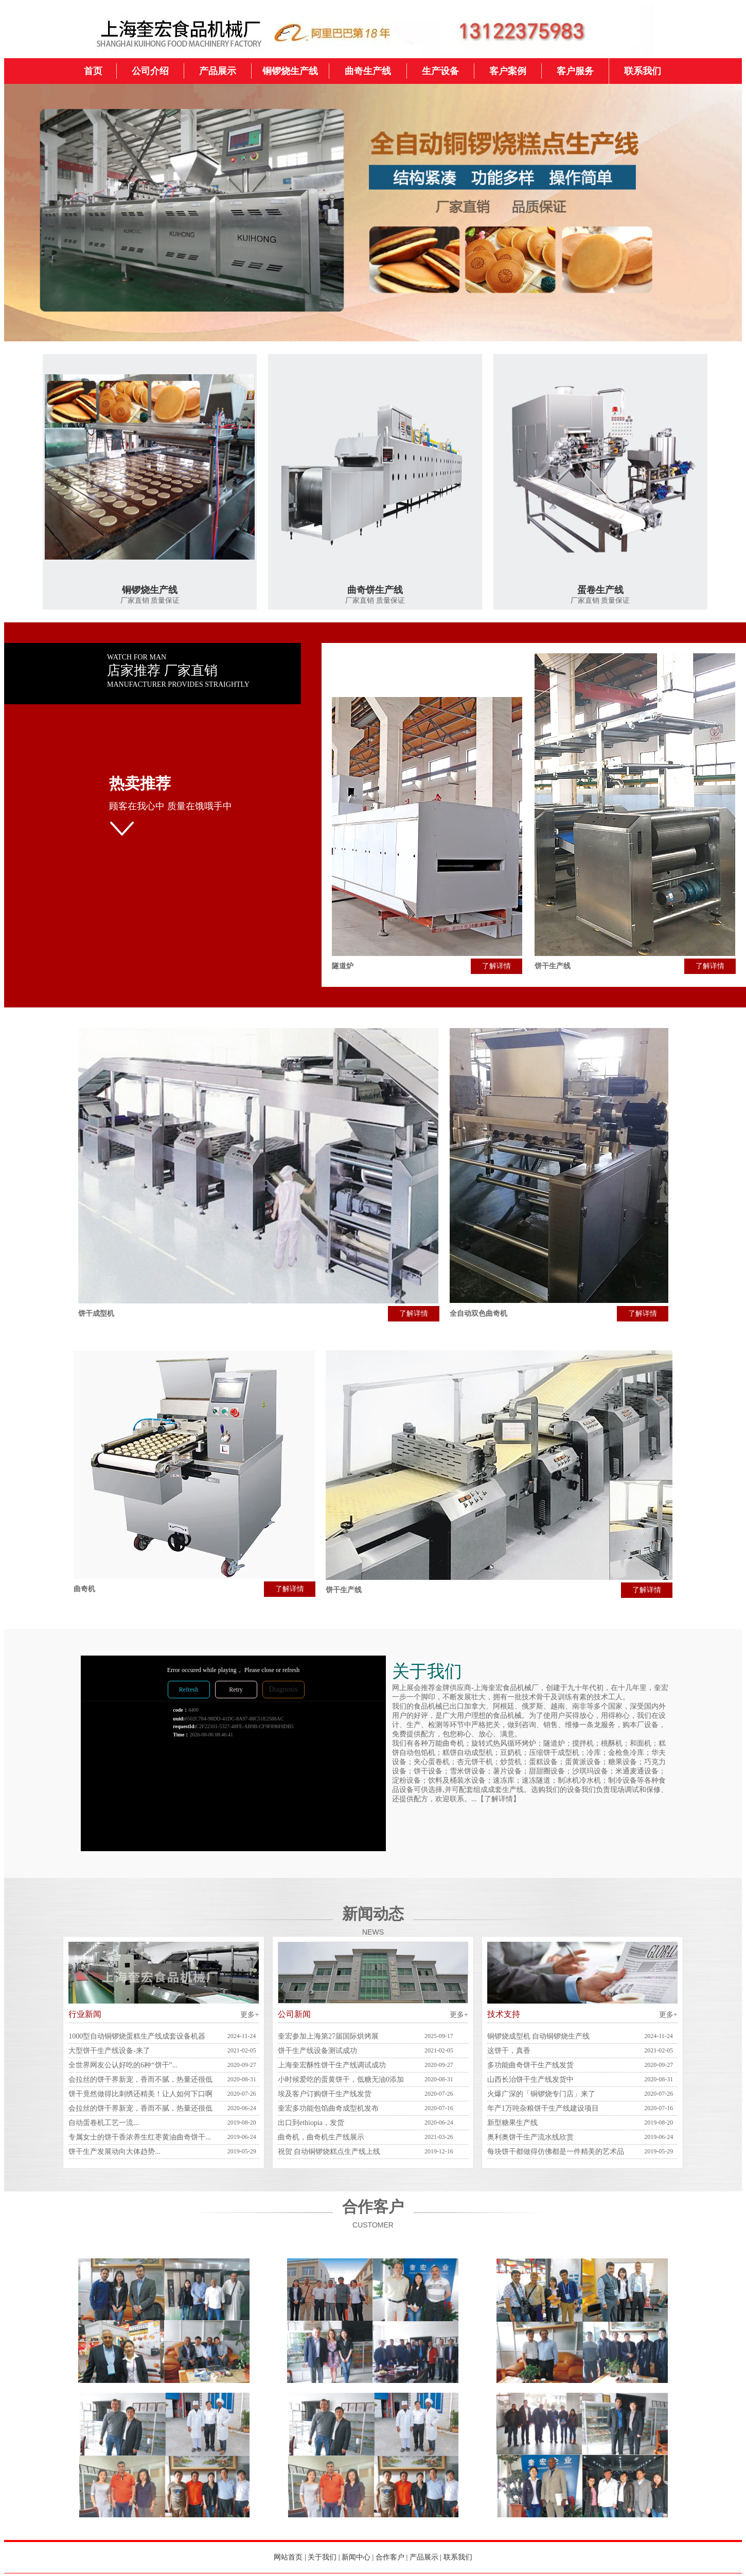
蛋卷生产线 (600, 590)
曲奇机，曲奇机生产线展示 (321, 2137)
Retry (236, 1689)
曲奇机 (84, 1589)
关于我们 (322, 2557)
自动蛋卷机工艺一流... (103, 2123)
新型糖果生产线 (512, 2123)
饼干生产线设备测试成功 (317, 2051)
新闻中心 (356, 2557)
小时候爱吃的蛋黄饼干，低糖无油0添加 (341, 2079)
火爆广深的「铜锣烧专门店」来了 (541, 2094)
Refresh (188, 1689)
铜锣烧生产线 (149, 590)
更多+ (249, 2014)
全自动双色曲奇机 (478, 1313)
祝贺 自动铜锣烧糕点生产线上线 (329, 2151)
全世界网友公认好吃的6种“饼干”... (122, 2065)
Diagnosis (283, 1689)
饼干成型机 (96, 1313)
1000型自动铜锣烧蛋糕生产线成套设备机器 (136, 2036)
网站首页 (288, 2557)
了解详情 (496, 966)
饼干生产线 (553, 966)
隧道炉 (342, 966)
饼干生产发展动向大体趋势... (114, 2151)
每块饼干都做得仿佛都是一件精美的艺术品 (555, 2151)
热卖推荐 (140, 783)
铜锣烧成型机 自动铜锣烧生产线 (538, 2036)
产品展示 (424, 2557)
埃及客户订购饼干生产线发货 (324, 2094)
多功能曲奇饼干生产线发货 (530, 2065)
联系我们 (457, 2557)
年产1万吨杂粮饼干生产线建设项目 (543, 2108)
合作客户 (390, 2557)
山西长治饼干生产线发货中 (530, 2079)
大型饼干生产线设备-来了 (109, 2051)
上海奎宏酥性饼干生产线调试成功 (332, 2065)
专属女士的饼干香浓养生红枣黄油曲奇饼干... (139, 2137)
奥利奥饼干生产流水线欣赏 (530, 2137)
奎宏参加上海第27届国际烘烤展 (328, 2036)
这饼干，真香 (508, 2051)
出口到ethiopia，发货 (311, 2123)
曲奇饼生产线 (375, 590)
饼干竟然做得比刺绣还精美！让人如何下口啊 (140, 2094)
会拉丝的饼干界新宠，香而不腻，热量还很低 (140, 2079)
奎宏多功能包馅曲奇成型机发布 (328, 2108)
